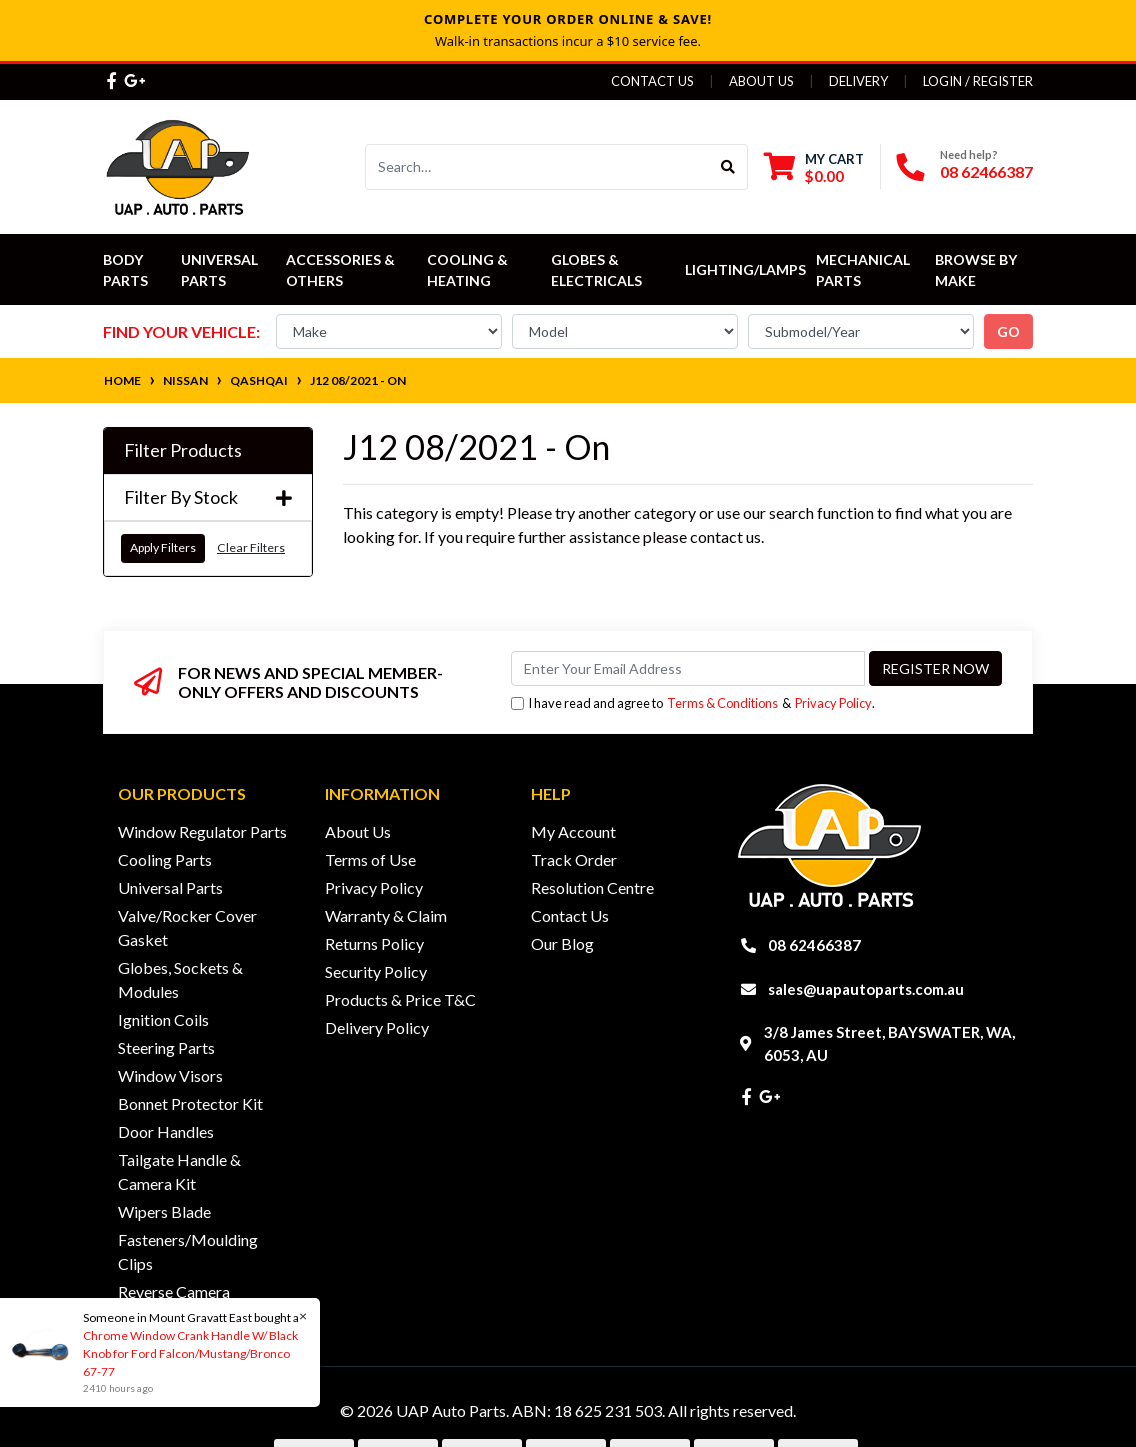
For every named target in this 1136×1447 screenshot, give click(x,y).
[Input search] (537, 167)
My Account (573, 831)
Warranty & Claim (386, 915)
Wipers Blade (164, 1211)
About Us (761, 81)
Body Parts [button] (125, 270)
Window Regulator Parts (202, 831)
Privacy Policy (833, 703)
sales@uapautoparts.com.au (866, 989)
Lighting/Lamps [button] (745, 269)
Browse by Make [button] (977, 270)
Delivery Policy (377, 1027)
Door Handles (166, 1131)
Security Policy (376, 971)
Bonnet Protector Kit (190, 1103)
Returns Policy (374, 943)
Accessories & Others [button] (342, 270)
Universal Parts (221, 270)
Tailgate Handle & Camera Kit (179, 1171)
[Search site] (728, 167)
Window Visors (170, 1075)
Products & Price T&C (400, 999)
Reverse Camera (174, 1291)
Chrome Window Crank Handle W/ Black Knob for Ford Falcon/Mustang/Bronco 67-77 (189, 1353)
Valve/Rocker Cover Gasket (187, 927)
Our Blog (562, 943)
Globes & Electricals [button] (596, 270)
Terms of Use (370, 859)
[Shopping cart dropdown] (814, 167)
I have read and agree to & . (693, 703)
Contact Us (652, 81)
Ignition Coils (163, 1019)
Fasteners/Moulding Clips (188, 1251)
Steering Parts (166, 1047)
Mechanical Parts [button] (864, 270)
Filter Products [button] (183, 450)
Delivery (858, 81)
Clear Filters (251, 547)
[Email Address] (688, 668)
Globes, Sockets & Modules (180, 979)
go (1008, 331)
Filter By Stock (208, 497)
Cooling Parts (165, 859)
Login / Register (978, 81)
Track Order (574, 859)
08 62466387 (986, 171)
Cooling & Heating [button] (469, 270)
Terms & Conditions (722, 703)
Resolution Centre (592, 887)
